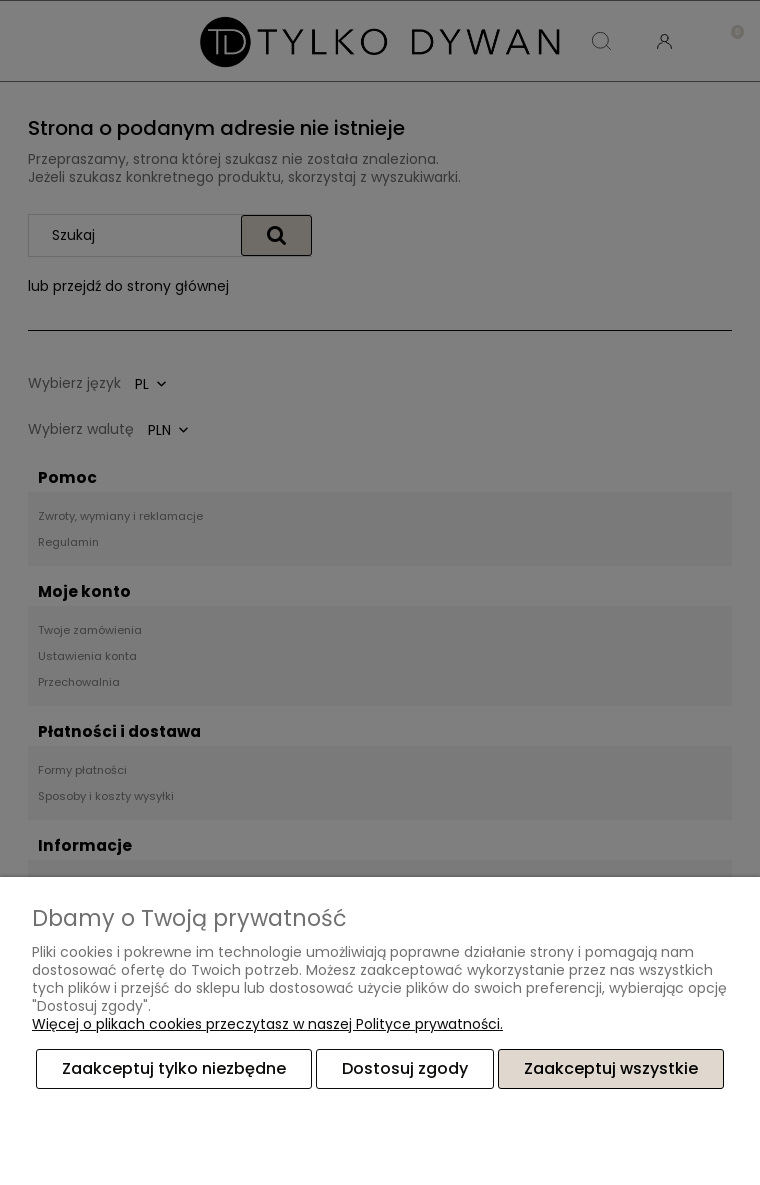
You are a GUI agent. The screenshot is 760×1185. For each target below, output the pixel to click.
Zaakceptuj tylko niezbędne (174, 1068)
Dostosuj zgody (405, 1068)
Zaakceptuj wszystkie (611, 1068)
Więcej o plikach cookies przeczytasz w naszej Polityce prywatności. (267, 1024)
